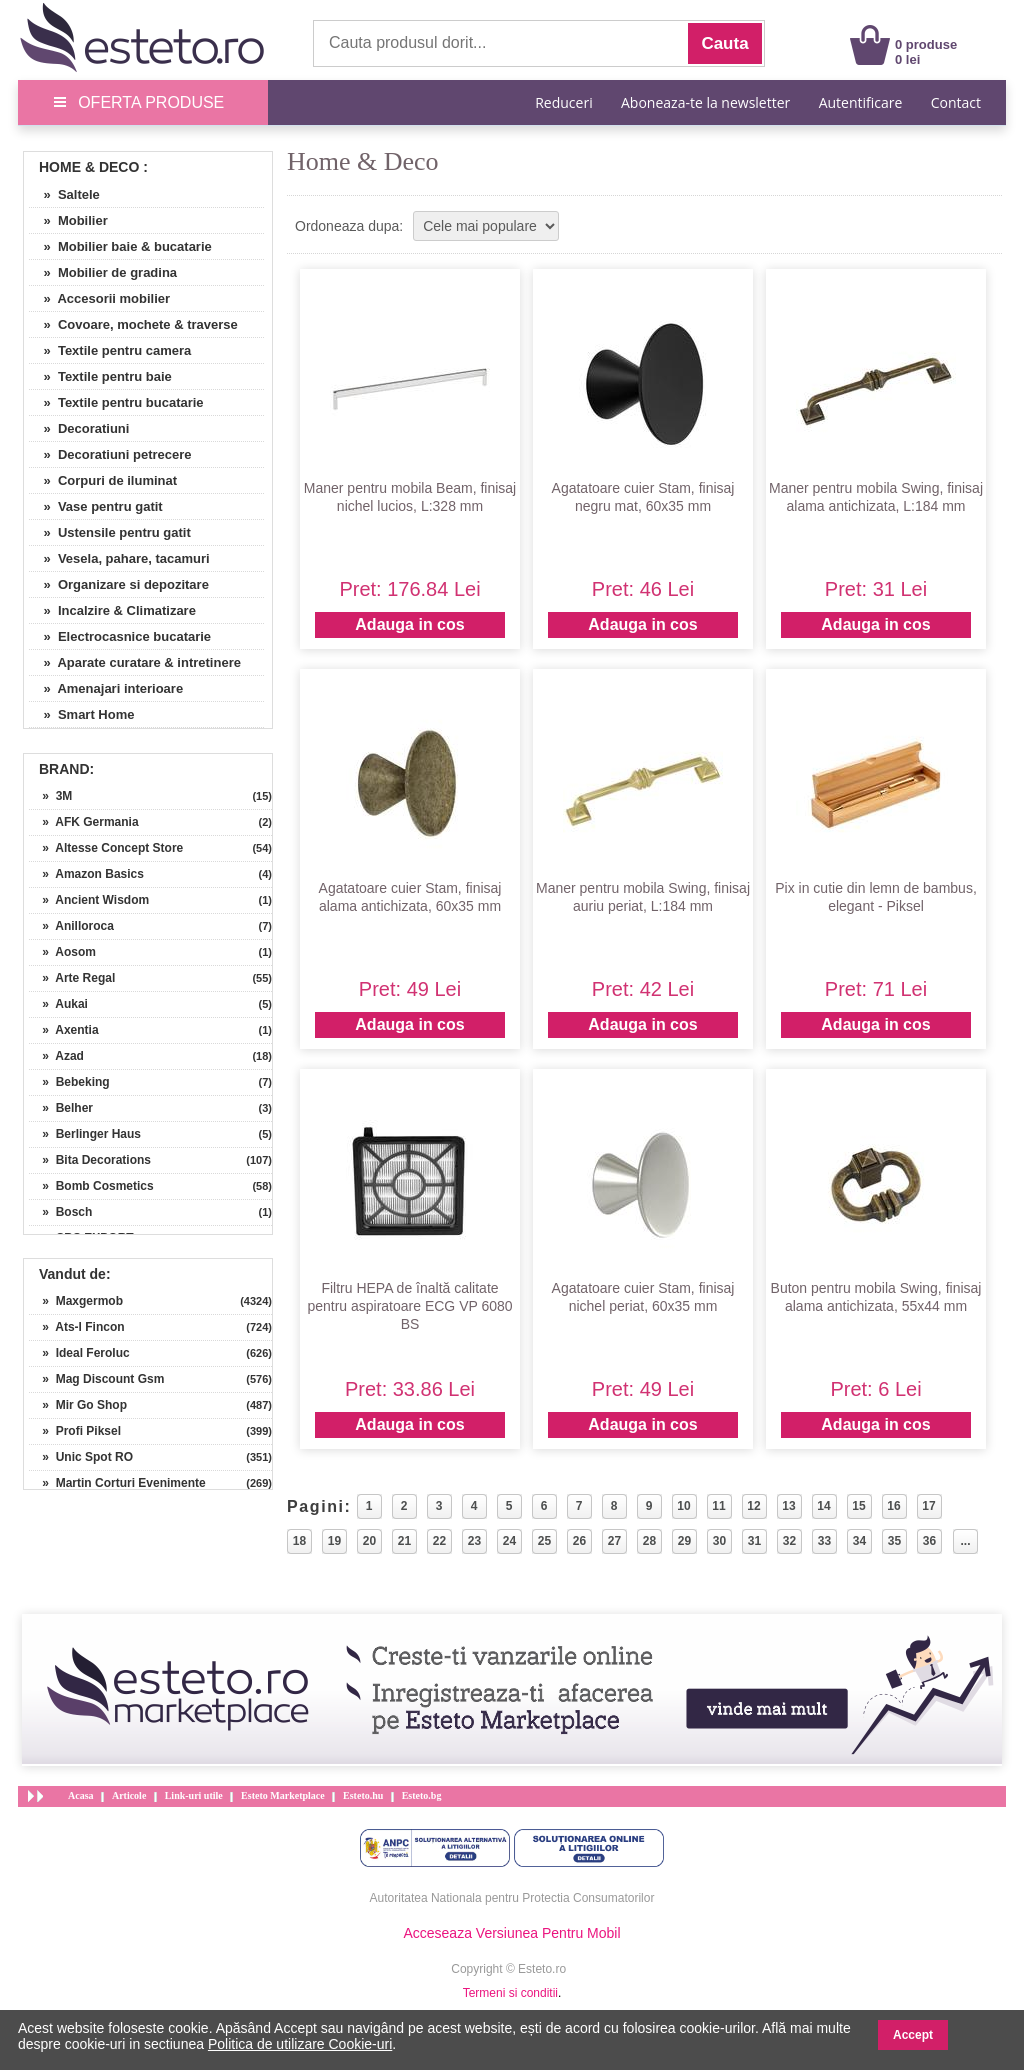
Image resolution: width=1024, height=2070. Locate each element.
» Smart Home (81, 714)
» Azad (56, 1056)
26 (579, 1541)
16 (893, 1506)
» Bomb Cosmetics (91, 1186)
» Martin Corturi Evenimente (117, 1483)
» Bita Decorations (90, 1160)
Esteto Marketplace (283, 1795)
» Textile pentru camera (110, 350)
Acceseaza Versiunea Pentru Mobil (511, 1933)
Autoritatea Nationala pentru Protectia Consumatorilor (512, 1898)
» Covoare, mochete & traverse (133, 324)
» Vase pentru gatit (96, 506)
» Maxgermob (76, 1301)
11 (718, 1506)
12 (753, 1506)
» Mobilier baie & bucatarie (120, 246)
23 (474, 1541)
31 (754, 1541)
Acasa (81, 1795)
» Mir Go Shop (78, 1405)
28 (649, 1541)
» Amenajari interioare (106, 688)
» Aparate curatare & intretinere (135, 662)
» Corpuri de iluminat (103, 480)
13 (788, 1506)
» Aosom (62, 952)
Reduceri (563, 102)
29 (684, 1541)
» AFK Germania (84, 822)
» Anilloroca (71, 926)
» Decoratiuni (79, 428)
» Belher (61, 1108)
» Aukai (58, 1004)
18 (299, 1541)
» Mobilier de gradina (103, 272)
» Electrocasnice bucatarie (120, 636)
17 (928, 1506)
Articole (129, 1795)
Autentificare (861, 102)
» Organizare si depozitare (119, 584)
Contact (956, 102)
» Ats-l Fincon (77, 1327)
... (965, 1541)
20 (369, 1541)
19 (334, 1541)
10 (683, 1506)
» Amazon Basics (86, 874)
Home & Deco (89, 167)
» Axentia (64, 1030)
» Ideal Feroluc (79, 1353)
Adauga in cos (409, 624)
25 (544, 1541)
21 (404, 1541)
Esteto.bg (422, 1795)
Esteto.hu (363, 1795)
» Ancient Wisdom (89, 900)
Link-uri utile (194, 1795)
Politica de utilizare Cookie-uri (300, 2044)
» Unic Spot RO (81, 1457)
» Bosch (60, 1212)
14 (823, 1506)
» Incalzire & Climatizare (112, 610)
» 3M (50, 796)
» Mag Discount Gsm (96, 1379)
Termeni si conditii (510, 1993)
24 (509, 1541)
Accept (913, 2035)
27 (614, 1541)
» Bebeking (69, 1082)
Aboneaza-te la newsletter (705, 102)
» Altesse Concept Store (106, 848)
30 (719, 1541)
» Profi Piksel (75, 1431)
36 (929, 1541)
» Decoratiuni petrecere (110, 454)
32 (789, 1541)
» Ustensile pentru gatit (110, 532)
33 (824, 1541)
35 (894, 1541)
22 (439, 1541)
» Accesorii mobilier (99, 298)
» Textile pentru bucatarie (116, 402)
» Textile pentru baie (100, 376)
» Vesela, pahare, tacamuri (119, 558)
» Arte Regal (72, 978)
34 (859, 1541)
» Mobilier (68, 220)
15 (858, 1506)
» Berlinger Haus (85, 1134)
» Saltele (64, 194)
